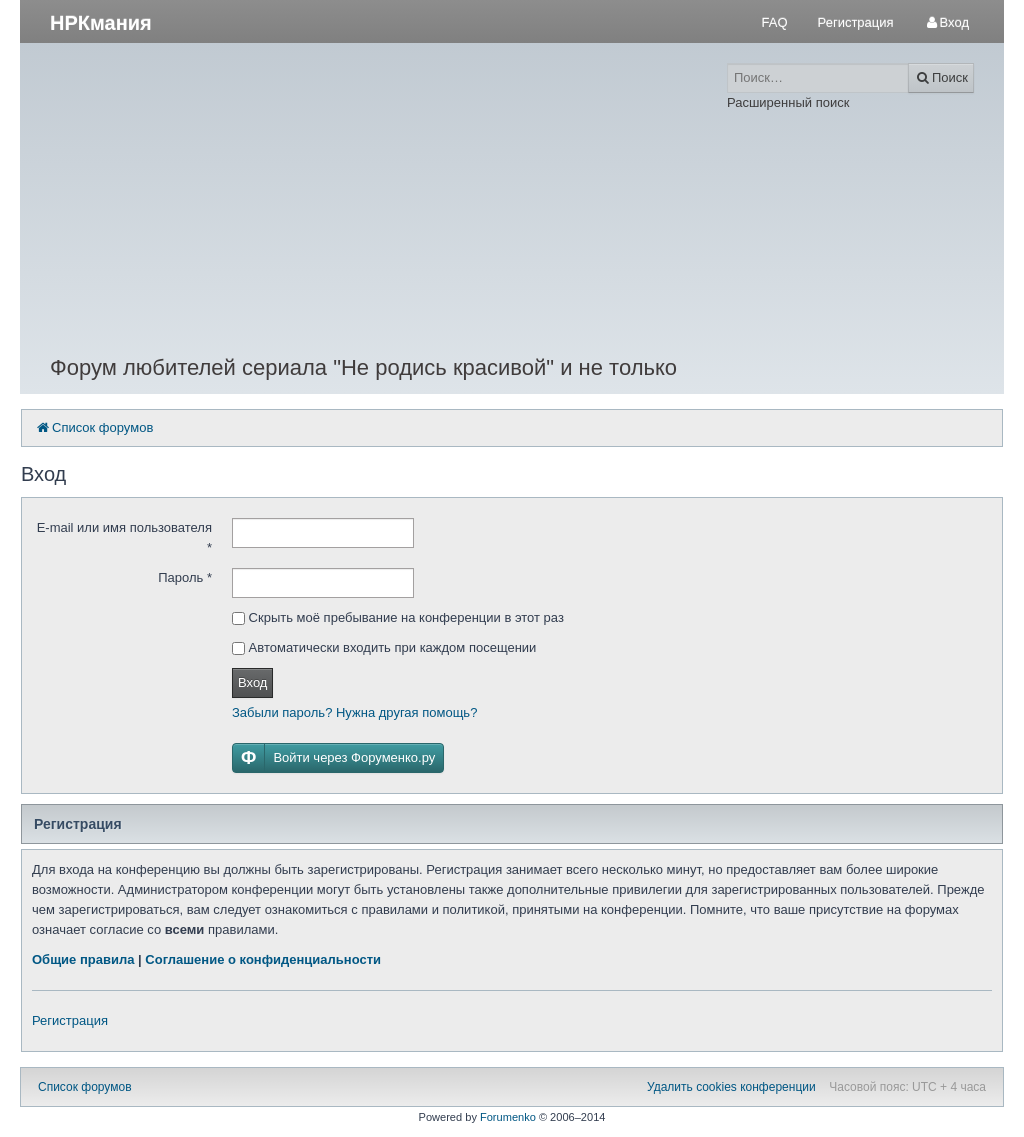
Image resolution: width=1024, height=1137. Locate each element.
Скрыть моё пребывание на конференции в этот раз (398, 617)
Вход (252, 682)
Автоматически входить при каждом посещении (384, 647)
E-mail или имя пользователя (124, 537)
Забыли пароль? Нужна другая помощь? (354, 712)
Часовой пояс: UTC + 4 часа (907, 1087)
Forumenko (508, 1117)
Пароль (185, 577)
